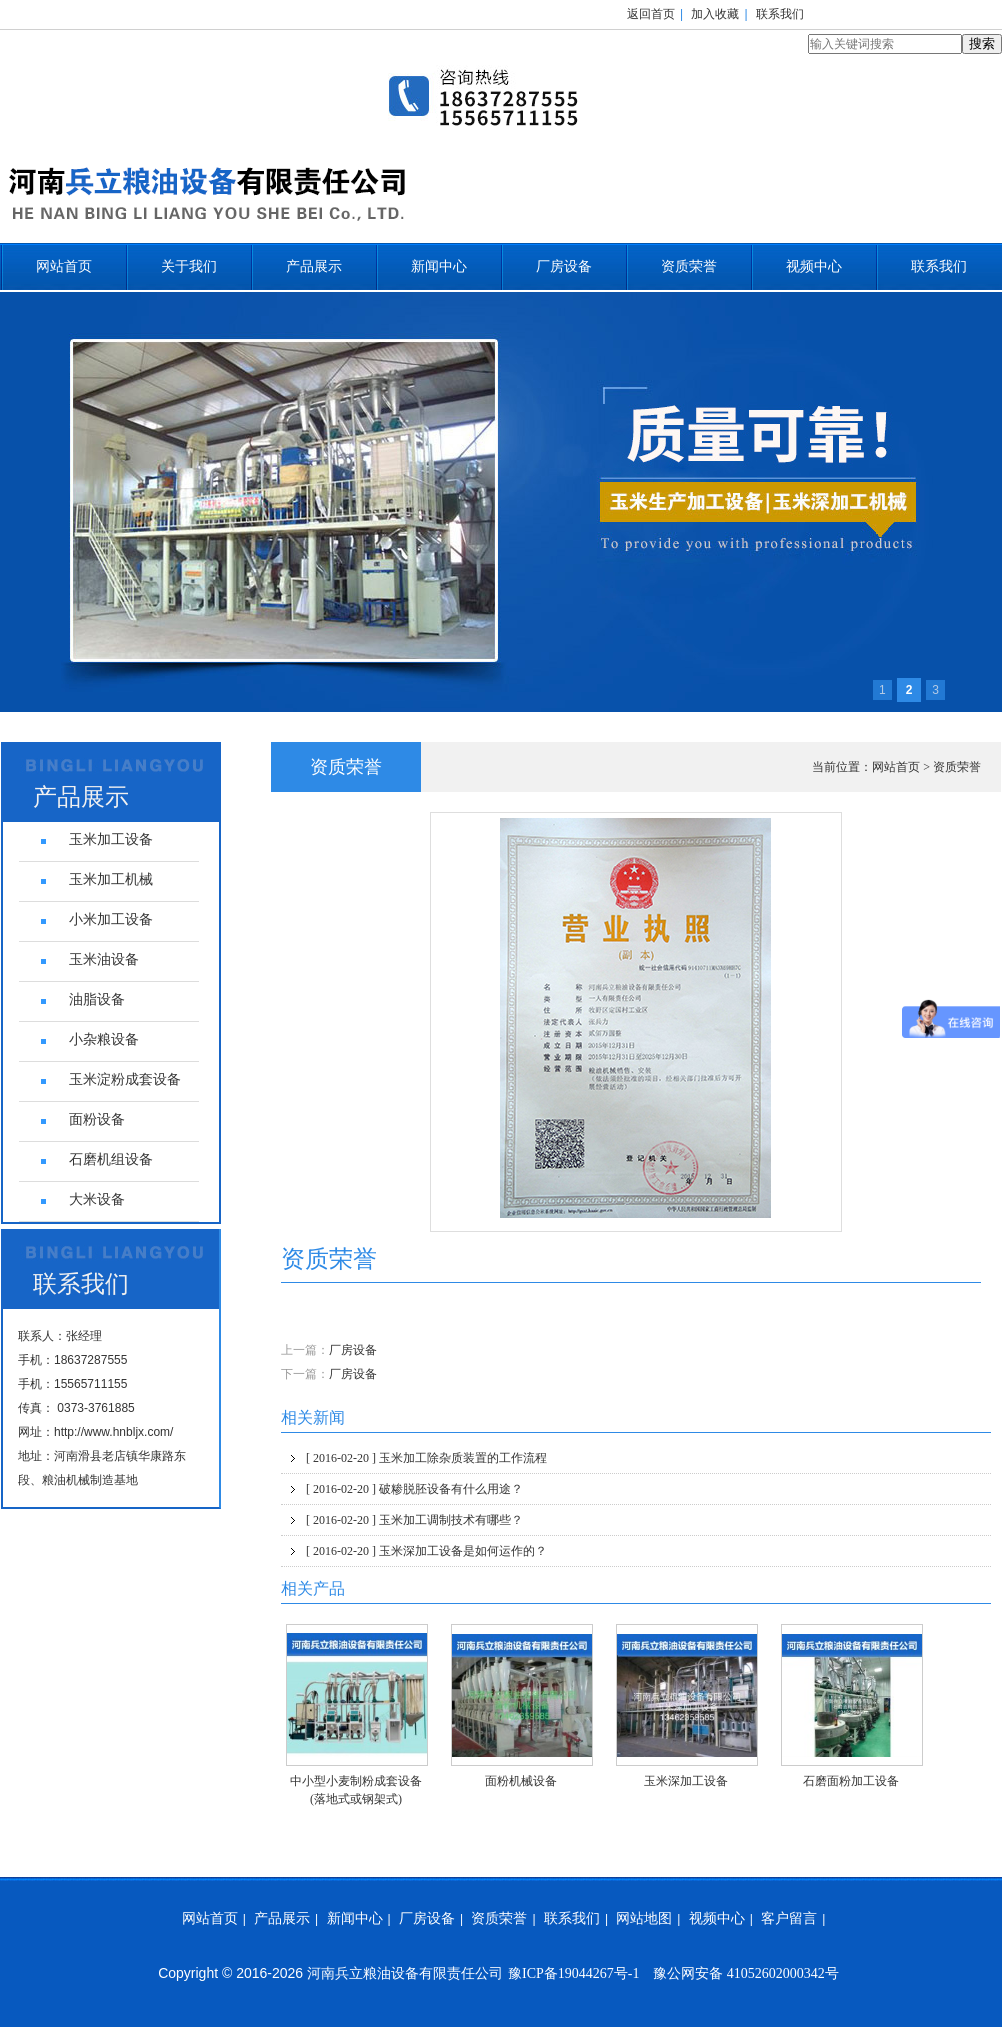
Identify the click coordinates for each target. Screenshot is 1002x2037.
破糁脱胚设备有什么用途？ (414, 1489)
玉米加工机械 (111, 879)
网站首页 (64, 266)
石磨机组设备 (111, 1159)
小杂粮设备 (104, 1039)
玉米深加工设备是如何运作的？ (426, 1551)
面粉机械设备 (521, 1781)
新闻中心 (439, 266)
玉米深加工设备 (686, 1781)
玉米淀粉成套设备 (125, 1079)
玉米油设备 (104, 959)
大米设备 (97, 1199)
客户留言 (789, 1918)
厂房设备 (564, 266)
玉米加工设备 (111, 839)
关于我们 (189, 266)
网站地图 (644, 1918)
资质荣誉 (689, 266)
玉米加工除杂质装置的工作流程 (426, 1458)
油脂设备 (97, 999)
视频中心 (814, 266)
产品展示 (314, 266)
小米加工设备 (111, 919)
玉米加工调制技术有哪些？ (414, 1520)
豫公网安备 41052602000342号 (746, 1973)
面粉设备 (97, 1119)
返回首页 (651, 14)
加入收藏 (715, 14)
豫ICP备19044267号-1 (573, 1973)
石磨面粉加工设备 (851, 1781)
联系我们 (780, 14)
